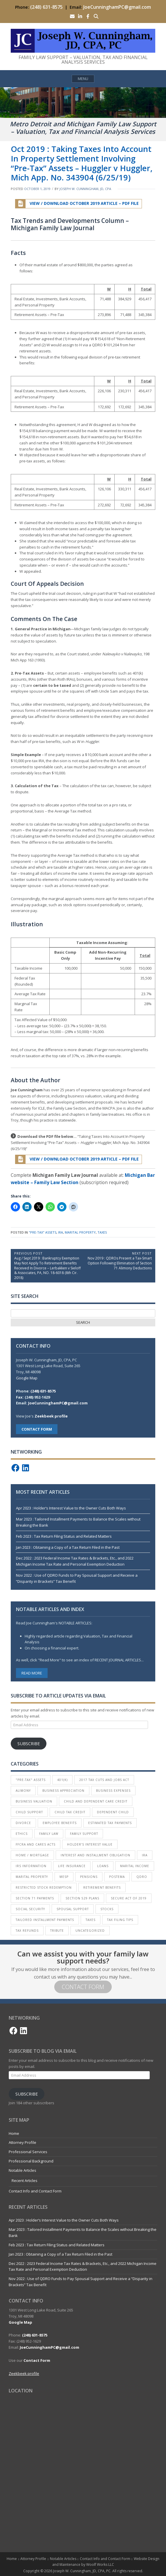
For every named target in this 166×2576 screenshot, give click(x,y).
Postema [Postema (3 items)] (117, 1877)
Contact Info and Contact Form (35, 2191)
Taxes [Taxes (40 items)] (90, 1920)
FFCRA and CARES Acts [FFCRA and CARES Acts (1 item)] (35, 1844)
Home (14, 2133)
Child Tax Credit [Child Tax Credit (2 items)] (70, 1812)
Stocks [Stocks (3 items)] (106, 1909)
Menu (83, 78)
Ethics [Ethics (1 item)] (22, 1834)
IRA (60, 1232)
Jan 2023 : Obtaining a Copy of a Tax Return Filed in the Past (68, 1547)
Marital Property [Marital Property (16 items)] (32, 1877)
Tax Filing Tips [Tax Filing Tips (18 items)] (120, 1920)
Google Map (26, 1378)
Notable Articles (22, 2170)
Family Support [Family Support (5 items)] (84, 1834)
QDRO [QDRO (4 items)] (141, 1877)
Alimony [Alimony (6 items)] (23, 1791)
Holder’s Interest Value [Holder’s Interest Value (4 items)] (90, 1844)
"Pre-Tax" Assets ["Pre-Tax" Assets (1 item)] (31, 1780)
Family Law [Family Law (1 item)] (48, 1834)
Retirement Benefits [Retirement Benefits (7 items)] (102, 1887)
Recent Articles (24, 2180)
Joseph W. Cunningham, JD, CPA (85, 189)
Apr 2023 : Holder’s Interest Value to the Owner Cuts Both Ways (71, 1508)
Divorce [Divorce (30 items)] (23, 1823)
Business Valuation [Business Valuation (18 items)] (34, 1801)
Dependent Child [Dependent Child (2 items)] (113, 1812)
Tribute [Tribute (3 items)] (57, 1931)
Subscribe (28, 1743)
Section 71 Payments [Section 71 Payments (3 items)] (35, 1898)
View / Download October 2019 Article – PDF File (77, 203)
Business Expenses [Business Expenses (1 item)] (113, 1791)
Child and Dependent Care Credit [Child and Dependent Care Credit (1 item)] (95, 1801)
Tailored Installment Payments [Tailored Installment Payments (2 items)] (45, 1920)
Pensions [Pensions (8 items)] (89, 1877)
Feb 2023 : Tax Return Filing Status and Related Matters (64, 1536)
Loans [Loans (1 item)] (103, 1866)
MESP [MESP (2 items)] (63, 1877)
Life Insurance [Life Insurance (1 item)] (72, 1866)
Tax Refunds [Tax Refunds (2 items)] (27, 1931)
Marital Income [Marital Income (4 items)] (134, 1866)
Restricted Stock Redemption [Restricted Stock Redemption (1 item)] (44, 1887)
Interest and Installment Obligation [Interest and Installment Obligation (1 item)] (95, 1855)
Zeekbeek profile (51, 1416)
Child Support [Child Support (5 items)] (29, 1812)
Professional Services (28, 2151)
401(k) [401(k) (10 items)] (62, 1780)
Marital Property (80, 1232)
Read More (31, 1673)
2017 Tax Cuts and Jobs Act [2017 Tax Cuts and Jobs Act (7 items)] (104, 1780)
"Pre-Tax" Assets (42, 1232)
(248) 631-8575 (46, 7)
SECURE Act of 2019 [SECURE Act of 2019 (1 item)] (129, 1898)
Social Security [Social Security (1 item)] (30, 1909)
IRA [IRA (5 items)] (144, 1855)
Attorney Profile (22, 2142)
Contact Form (83, 1987)
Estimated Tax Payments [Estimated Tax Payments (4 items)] (110, 1823)
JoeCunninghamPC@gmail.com (117, 7)
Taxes (102, 1232)
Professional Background (31, 2161)
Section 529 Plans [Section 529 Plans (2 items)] (82, 1898)
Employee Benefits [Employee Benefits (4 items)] (60, 1823)
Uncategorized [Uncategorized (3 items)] (90, 1931)
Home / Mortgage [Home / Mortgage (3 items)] (32, 1855)
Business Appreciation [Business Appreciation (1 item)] (63, 1791)
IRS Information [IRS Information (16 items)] (31, 1866)
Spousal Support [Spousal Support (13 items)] (73, 1909)
